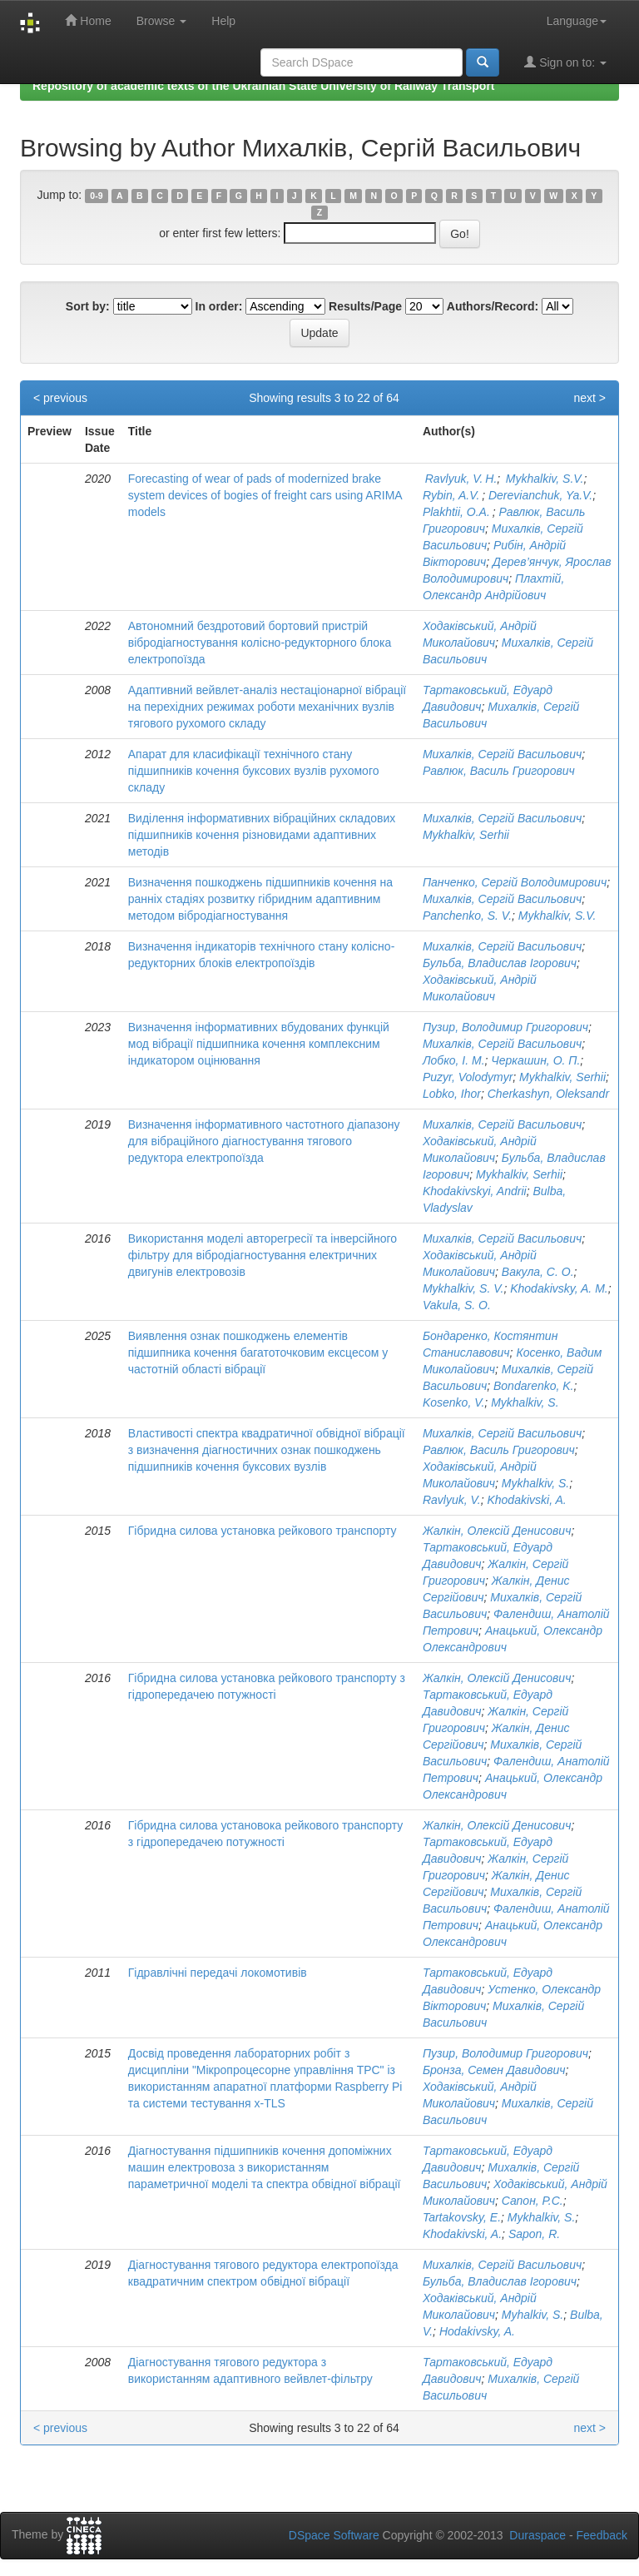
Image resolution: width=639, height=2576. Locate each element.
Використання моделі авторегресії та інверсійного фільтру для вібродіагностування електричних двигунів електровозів (262, 1255)
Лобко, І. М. (454, 1060)
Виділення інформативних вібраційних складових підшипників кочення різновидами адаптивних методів (261, 835)
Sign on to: (565, 62)
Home (88, 20)
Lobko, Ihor (452, 1093)
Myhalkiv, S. (532, 2314)
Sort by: (88, 306)
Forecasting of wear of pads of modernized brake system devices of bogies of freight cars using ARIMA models (265, 495)
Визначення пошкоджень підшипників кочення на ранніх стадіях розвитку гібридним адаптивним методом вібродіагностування (260, 899)
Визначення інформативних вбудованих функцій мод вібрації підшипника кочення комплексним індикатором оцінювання (258, 1043)
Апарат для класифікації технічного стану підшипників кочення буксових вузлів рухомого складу (253, 770)
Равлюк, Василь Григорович (499, 770)
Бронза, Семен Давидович (494, 2070)
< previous (60, 398)
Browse (161, 20)
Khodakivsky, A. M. (558, 1288)
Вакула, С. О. (538, 1271)
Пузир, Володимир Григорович (505, 1027)
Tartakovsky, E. (462, 2217)
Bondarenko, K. (533, 1385)
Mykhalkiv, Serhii (466, 834)
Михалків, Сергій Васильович (502, 754)
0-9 (96, 196)
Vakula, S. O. (457, 1305)
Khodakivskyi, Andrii (475, 1191)
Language (577, 20)
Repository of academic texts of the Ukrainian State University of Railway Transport (263, 85)
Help (223, 20)
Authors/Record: (492, 306)
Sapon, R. (534, 2234)
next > (589, 398)
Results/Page (365, 306)
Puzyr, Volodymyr (468, 1077)
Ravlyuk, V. (452, 1499)
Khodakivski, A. (526, 1499)
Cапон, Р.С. (532, 2200)
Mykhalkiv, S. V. (463, 1288)
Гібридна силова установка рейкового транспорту (262, 1530)
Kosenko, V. (453, 1402)
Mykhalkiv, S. (524, 1402)
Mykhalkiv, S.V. (543, 478)
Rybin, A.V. (452, 495)
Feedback (602, 2535)
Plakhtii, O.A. (458, 512)
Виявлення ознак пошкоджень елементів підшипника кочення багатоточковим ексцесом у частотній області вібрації (258, 1352)
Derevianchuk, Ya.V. (540, 495)
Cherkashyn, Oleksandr (548, 1093)
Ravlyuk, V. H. (460, 478)
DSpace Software (334, 2535)
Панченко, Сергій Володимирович (515, 882)
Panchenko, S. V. (467, 915)
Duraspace (537, 2535)
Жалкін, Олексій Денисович (497, 1530)
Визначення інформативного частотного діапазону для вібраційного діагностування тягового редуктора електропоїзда (264, 1141)
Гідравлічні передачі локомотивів (217, 1972)
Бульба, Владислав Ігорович (500, 963)
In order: (219, 306)
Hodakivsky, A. (477, 2331)
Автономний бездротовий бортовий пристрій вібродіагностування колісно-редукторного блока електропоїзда (260, 642)
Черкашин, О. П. (535, 1060)
